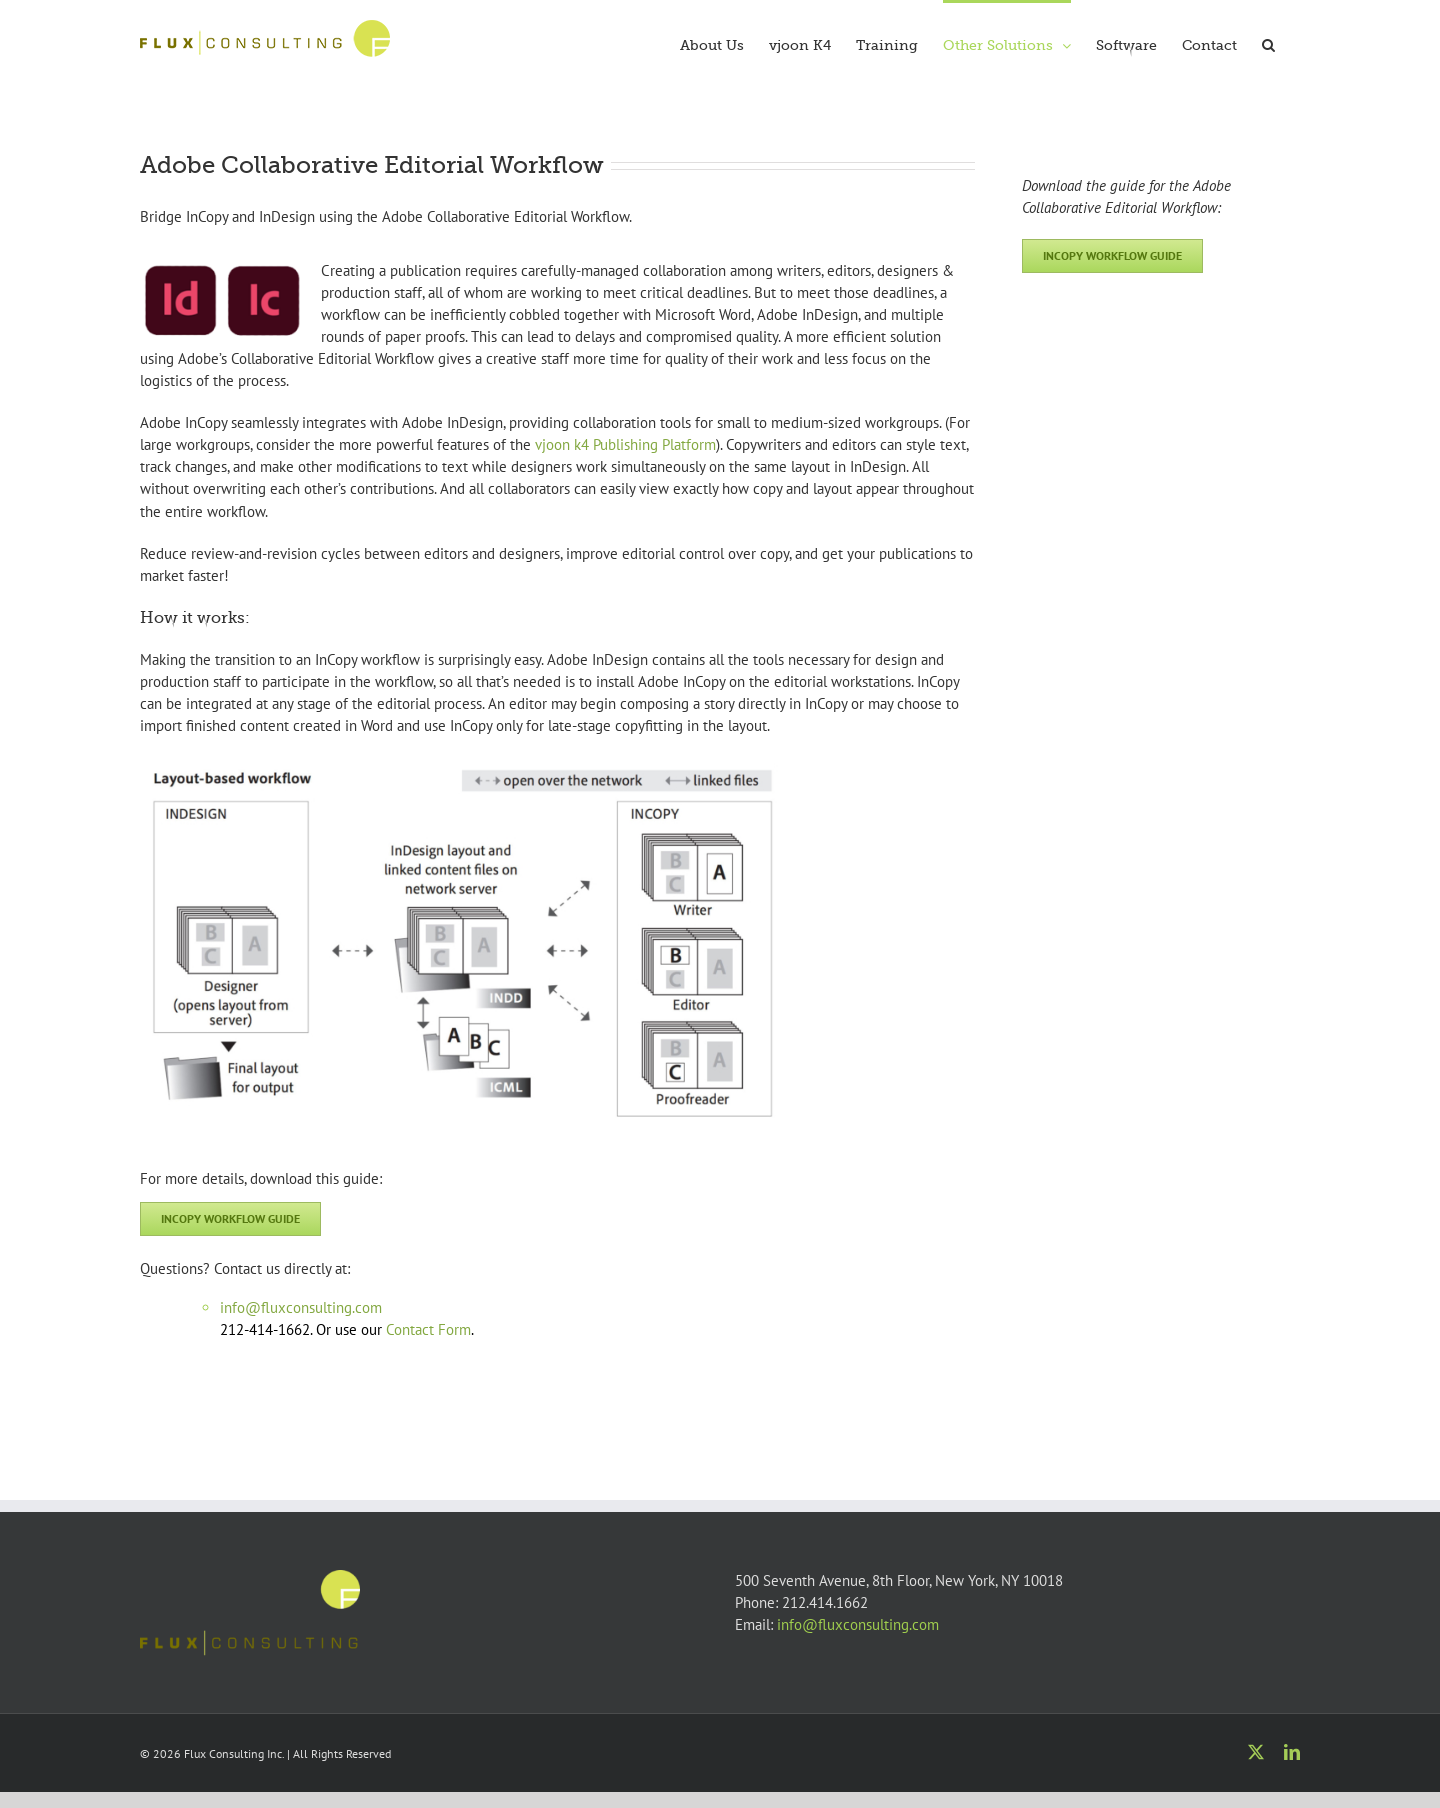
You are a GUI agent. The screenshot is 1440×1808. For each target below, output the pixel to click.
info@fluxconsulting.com (858, 1624)
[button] (1268, 43)
